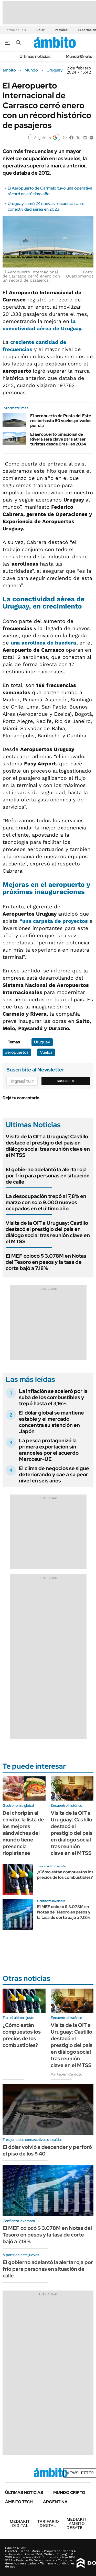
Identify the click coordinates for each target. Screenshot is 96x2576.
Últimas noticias (34, 56)
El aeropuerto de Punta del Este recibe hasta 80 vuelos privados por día (60, 420)
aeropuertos (16, 1052)
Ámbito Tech (19, 2502)
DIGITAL (20, 2523)
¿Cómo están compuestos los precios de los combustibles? (65, 1874)
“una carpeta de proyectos (53, 921)
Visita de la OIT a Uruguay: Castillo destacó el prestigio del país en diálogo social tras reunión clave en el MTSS (48, 1145)
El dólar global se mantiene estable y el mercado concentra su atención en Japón (51, 1422)
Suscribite (66, 1081)
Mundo (31, 70)
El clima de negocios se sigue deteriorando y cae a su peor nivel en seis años (54, 1474)
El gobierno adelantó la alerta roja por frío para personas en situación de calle (48, 1175)
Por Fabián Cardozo (66, 2074)
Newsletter (80, 2472)
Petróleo (61, 30)
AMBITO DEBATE (77, 2523)
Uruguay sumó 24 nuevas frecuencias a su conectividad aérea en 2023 (46, 206)
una (44, 643)
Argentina (55, 2502)
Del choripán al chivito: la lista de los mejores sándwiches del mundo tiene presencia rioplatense (23, 1833)
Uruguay (55, 70)
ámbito (9, 70)
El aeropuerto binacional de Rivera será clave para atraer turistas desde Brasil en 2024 (58, 439)
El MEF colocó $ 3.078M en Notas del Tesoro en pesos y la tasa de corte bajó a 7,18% (46, 1262)
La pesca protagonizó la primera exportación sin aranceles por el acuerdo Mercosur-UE (49, 1449)
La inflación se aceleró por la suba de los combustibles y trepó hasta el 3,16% (53, 1397)
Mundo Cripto (79, 56)
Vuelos (46, 1052)
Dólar (40, 30)
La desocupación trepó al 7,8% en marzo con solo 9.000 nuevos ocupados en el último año (46, 1202)
